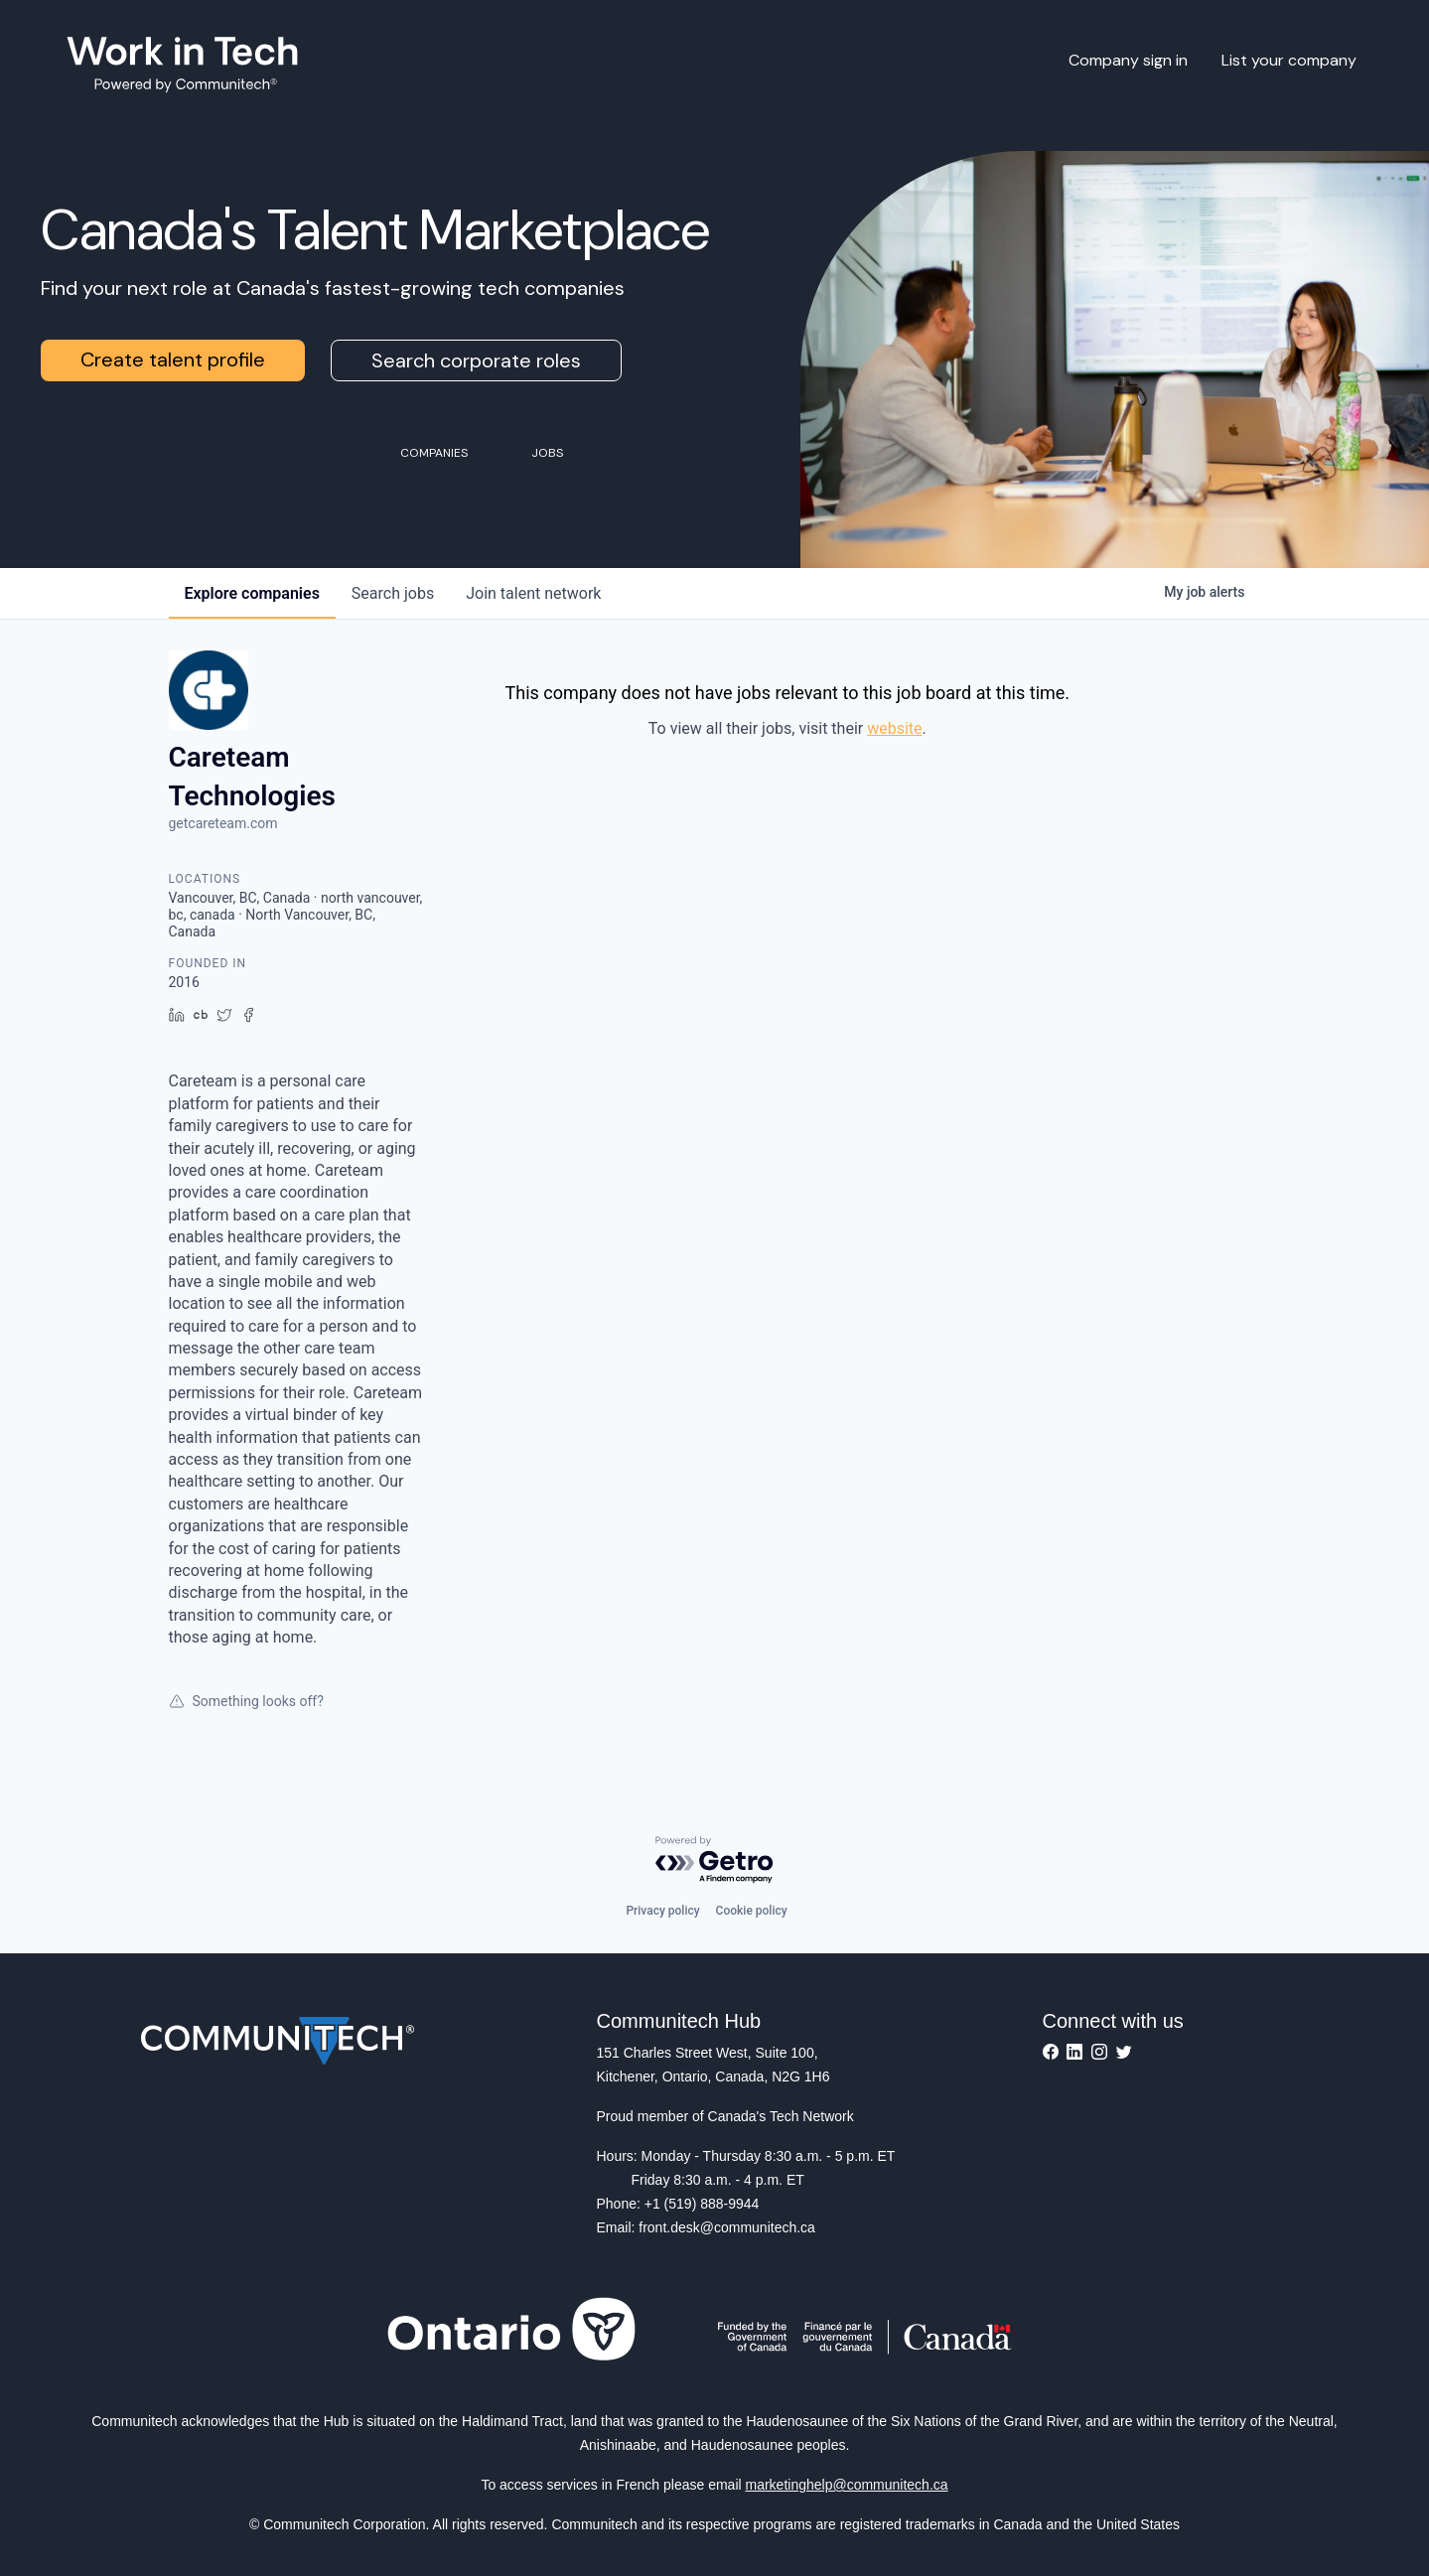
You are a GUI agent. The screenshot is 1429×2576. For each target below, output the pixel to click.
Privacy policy (662, 1911)
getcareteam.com (223, 823)
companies (252, 593)
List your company (1289, 60)
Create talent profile (172, 359)
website (894, 728)
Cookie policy (751, 1911)
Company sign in (1128, 60)
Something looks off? (246, 1701)
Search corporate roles (476, 360)
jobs (393, 593)
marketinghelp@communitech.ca (847, 2485)
